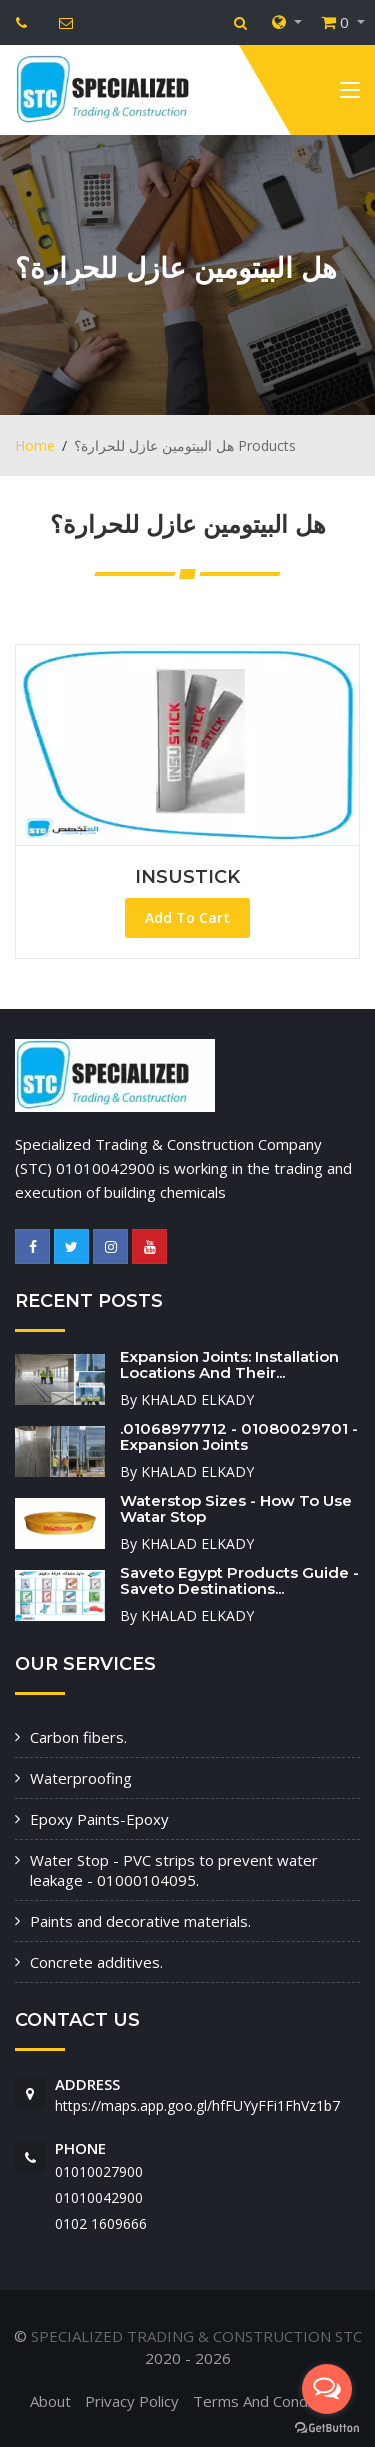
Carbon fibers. (78, 1737)
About (50, 2401)
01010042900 (99, 2197)
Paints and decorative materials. (140, 1921)
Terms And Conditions (269, 2401)
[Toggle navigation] (350, 94)
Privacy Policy (132, 2401)
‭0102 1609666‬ (101, 2223)
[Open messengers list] (327, 2389)
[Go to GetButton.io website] (327, 2427)
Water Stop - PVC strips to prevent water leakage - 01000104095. (174, 1870)
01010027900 (99, 2171)
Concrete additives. (96, 1962)
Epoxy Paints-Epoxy (99, 1819)
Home (35, 445)
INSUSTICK (187, 877)
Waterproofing (81, 1778)
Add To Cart (187, 917)
